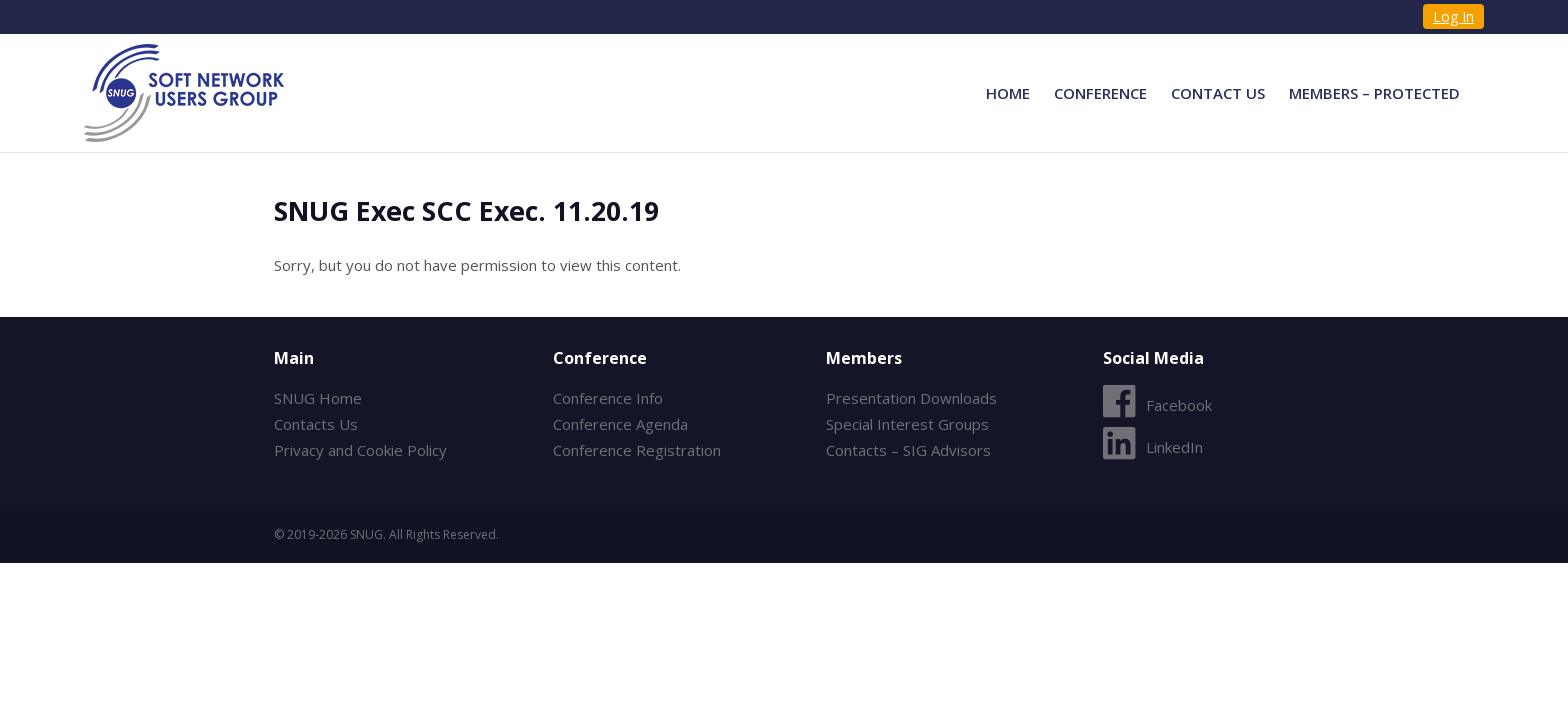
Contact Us (1218, 93)
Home (1008, 93)
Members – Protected (1374, 93)
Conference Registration (637, 450)
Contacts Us (316, 424)
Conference (1100, 93)
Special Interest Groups (907, 424)
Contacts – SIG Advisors (908, 450)
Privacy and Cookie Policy (360, 450)
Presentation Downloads (911, 398)
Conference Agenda (620, 424)
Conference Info (608, 398)
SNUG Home (318, 398)
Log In (1453, 16)
